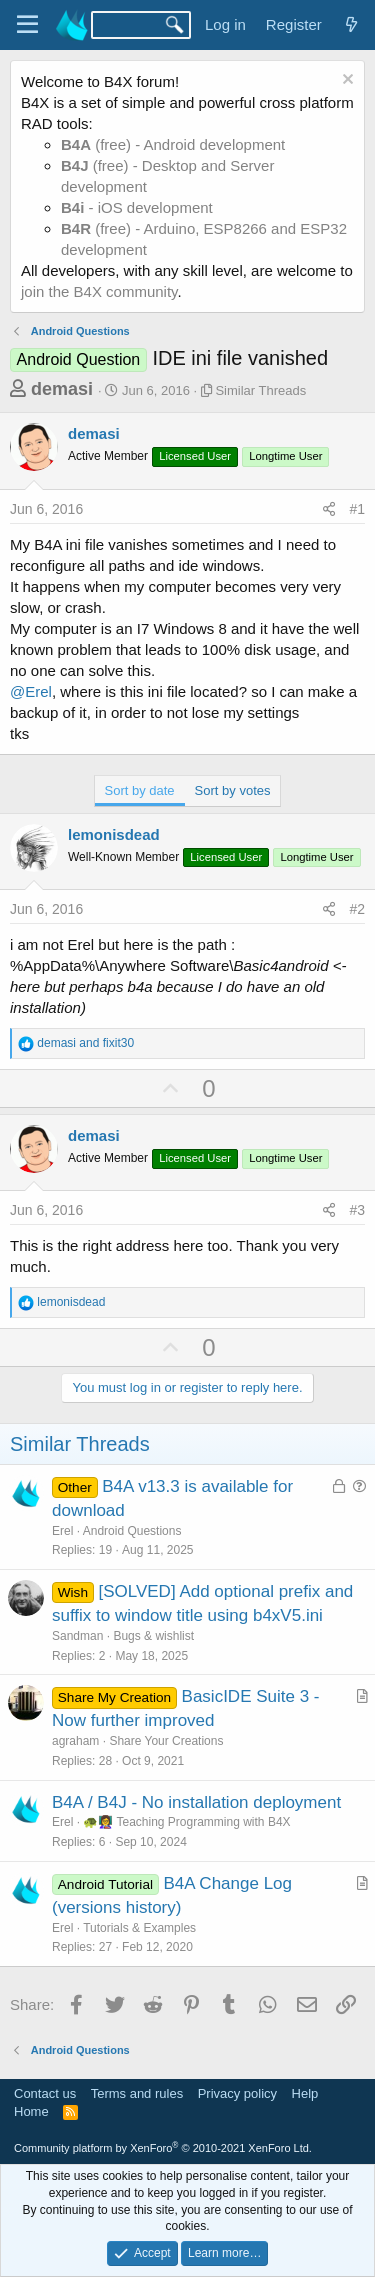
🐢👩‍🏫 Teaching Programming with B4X (186, 1822)
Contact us (45, 2093)
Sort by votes (233, 790)
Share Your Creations (166, 1741)
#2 (357, 909)
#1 (357, 509)
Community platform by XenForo (163, 2148)
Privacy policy (237, 2093)
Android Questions (132, 1531)
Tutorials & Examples (139, 1928)
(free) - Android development (173, 144)
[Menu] (27, 25)
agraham (75, 1741)
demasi (62, 389)
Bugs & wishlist (153, 1636)
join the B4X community (99, 291)
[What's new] (351, 24)
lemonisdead (114, 834)
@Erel (31, 691)
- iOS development (137, 207)
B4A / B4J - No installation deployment (196, 1802)
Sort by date (140, 790)
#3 (357, 1210)
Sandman (77, 1636)
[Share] (329, 510)
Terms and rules (137, 2093)
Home (31, 2111)
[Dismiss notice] (345, 81)
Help (305, 2093)
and (85, 1043)
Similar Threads (260, 390)
